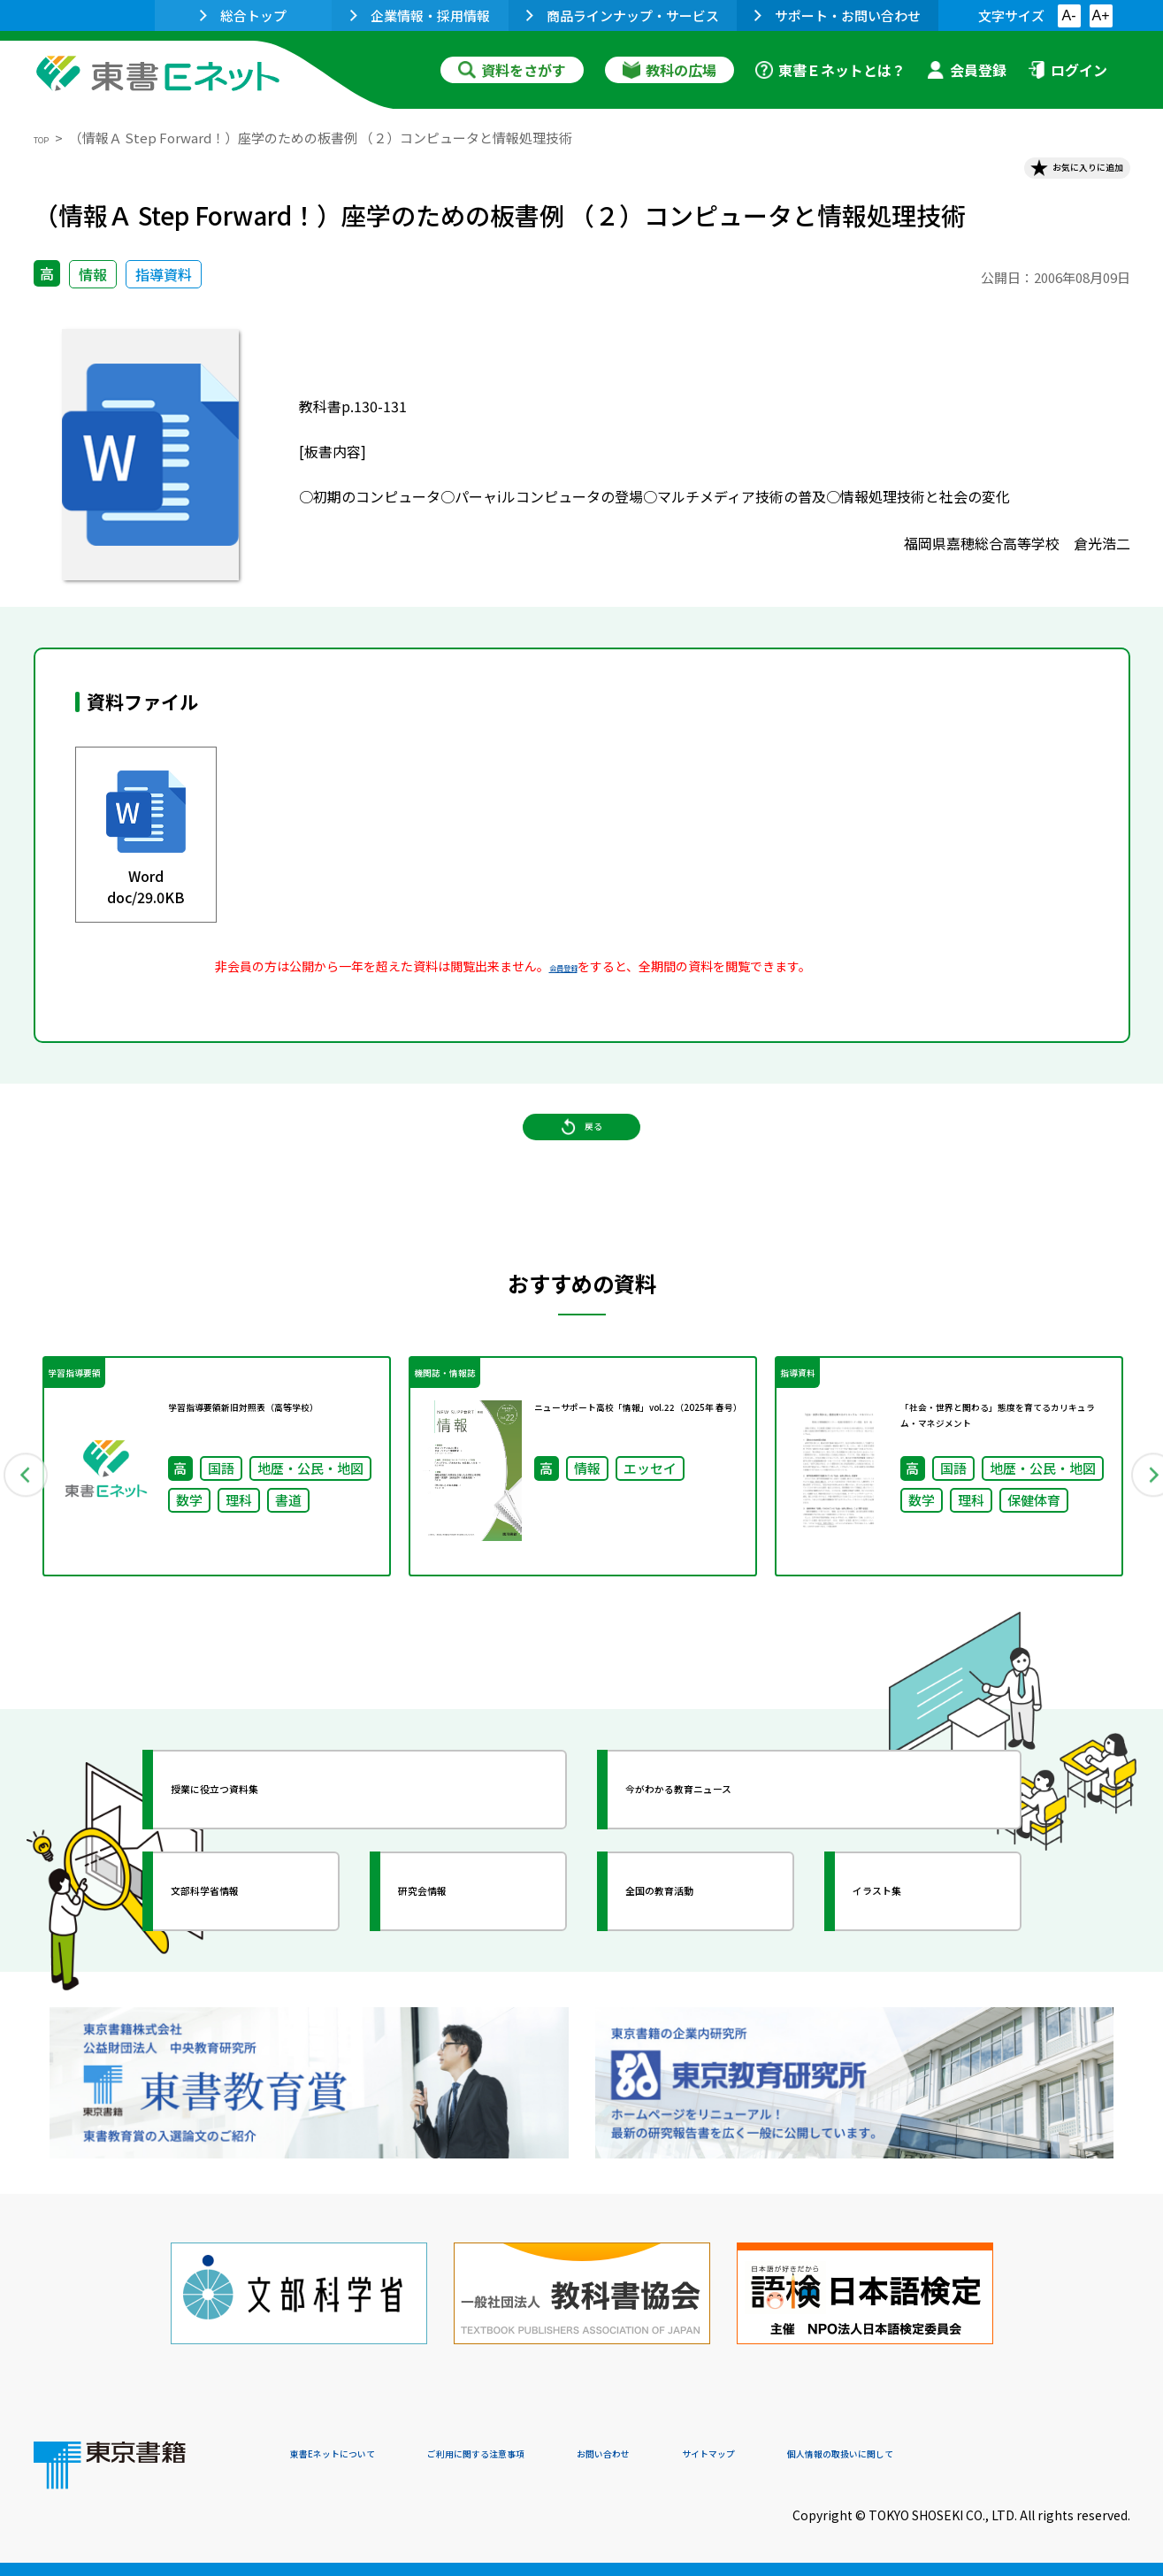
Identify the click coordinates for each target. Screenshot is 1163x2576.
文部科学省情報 (244, 1964)
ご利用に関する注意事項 (556, 2455)
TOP (47, 137)
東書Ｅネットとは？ (830, 69)
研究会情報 (455, 1964)
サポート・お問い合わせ (837, 15)
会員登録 (966, 69)
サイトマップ (865, 2455)
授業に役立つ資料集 (260, 1863)
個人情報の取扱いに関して (1045, 2455)
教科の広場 (669, 69)
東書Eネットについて (358, 2455)
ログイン (1067, 69)
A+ (1100, 15)
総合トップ (243, 15)
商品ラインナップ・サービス (622, 15)
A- (1069, 15)
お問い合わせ (728, 2455)
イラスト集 (910, 1964)
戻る (582, 1168)
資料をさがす (512, 69)
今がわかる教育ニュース (730, 1863)
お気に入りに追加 (1053, 175)
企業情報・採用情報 (420, 15)
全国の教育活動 (698, 1964)
